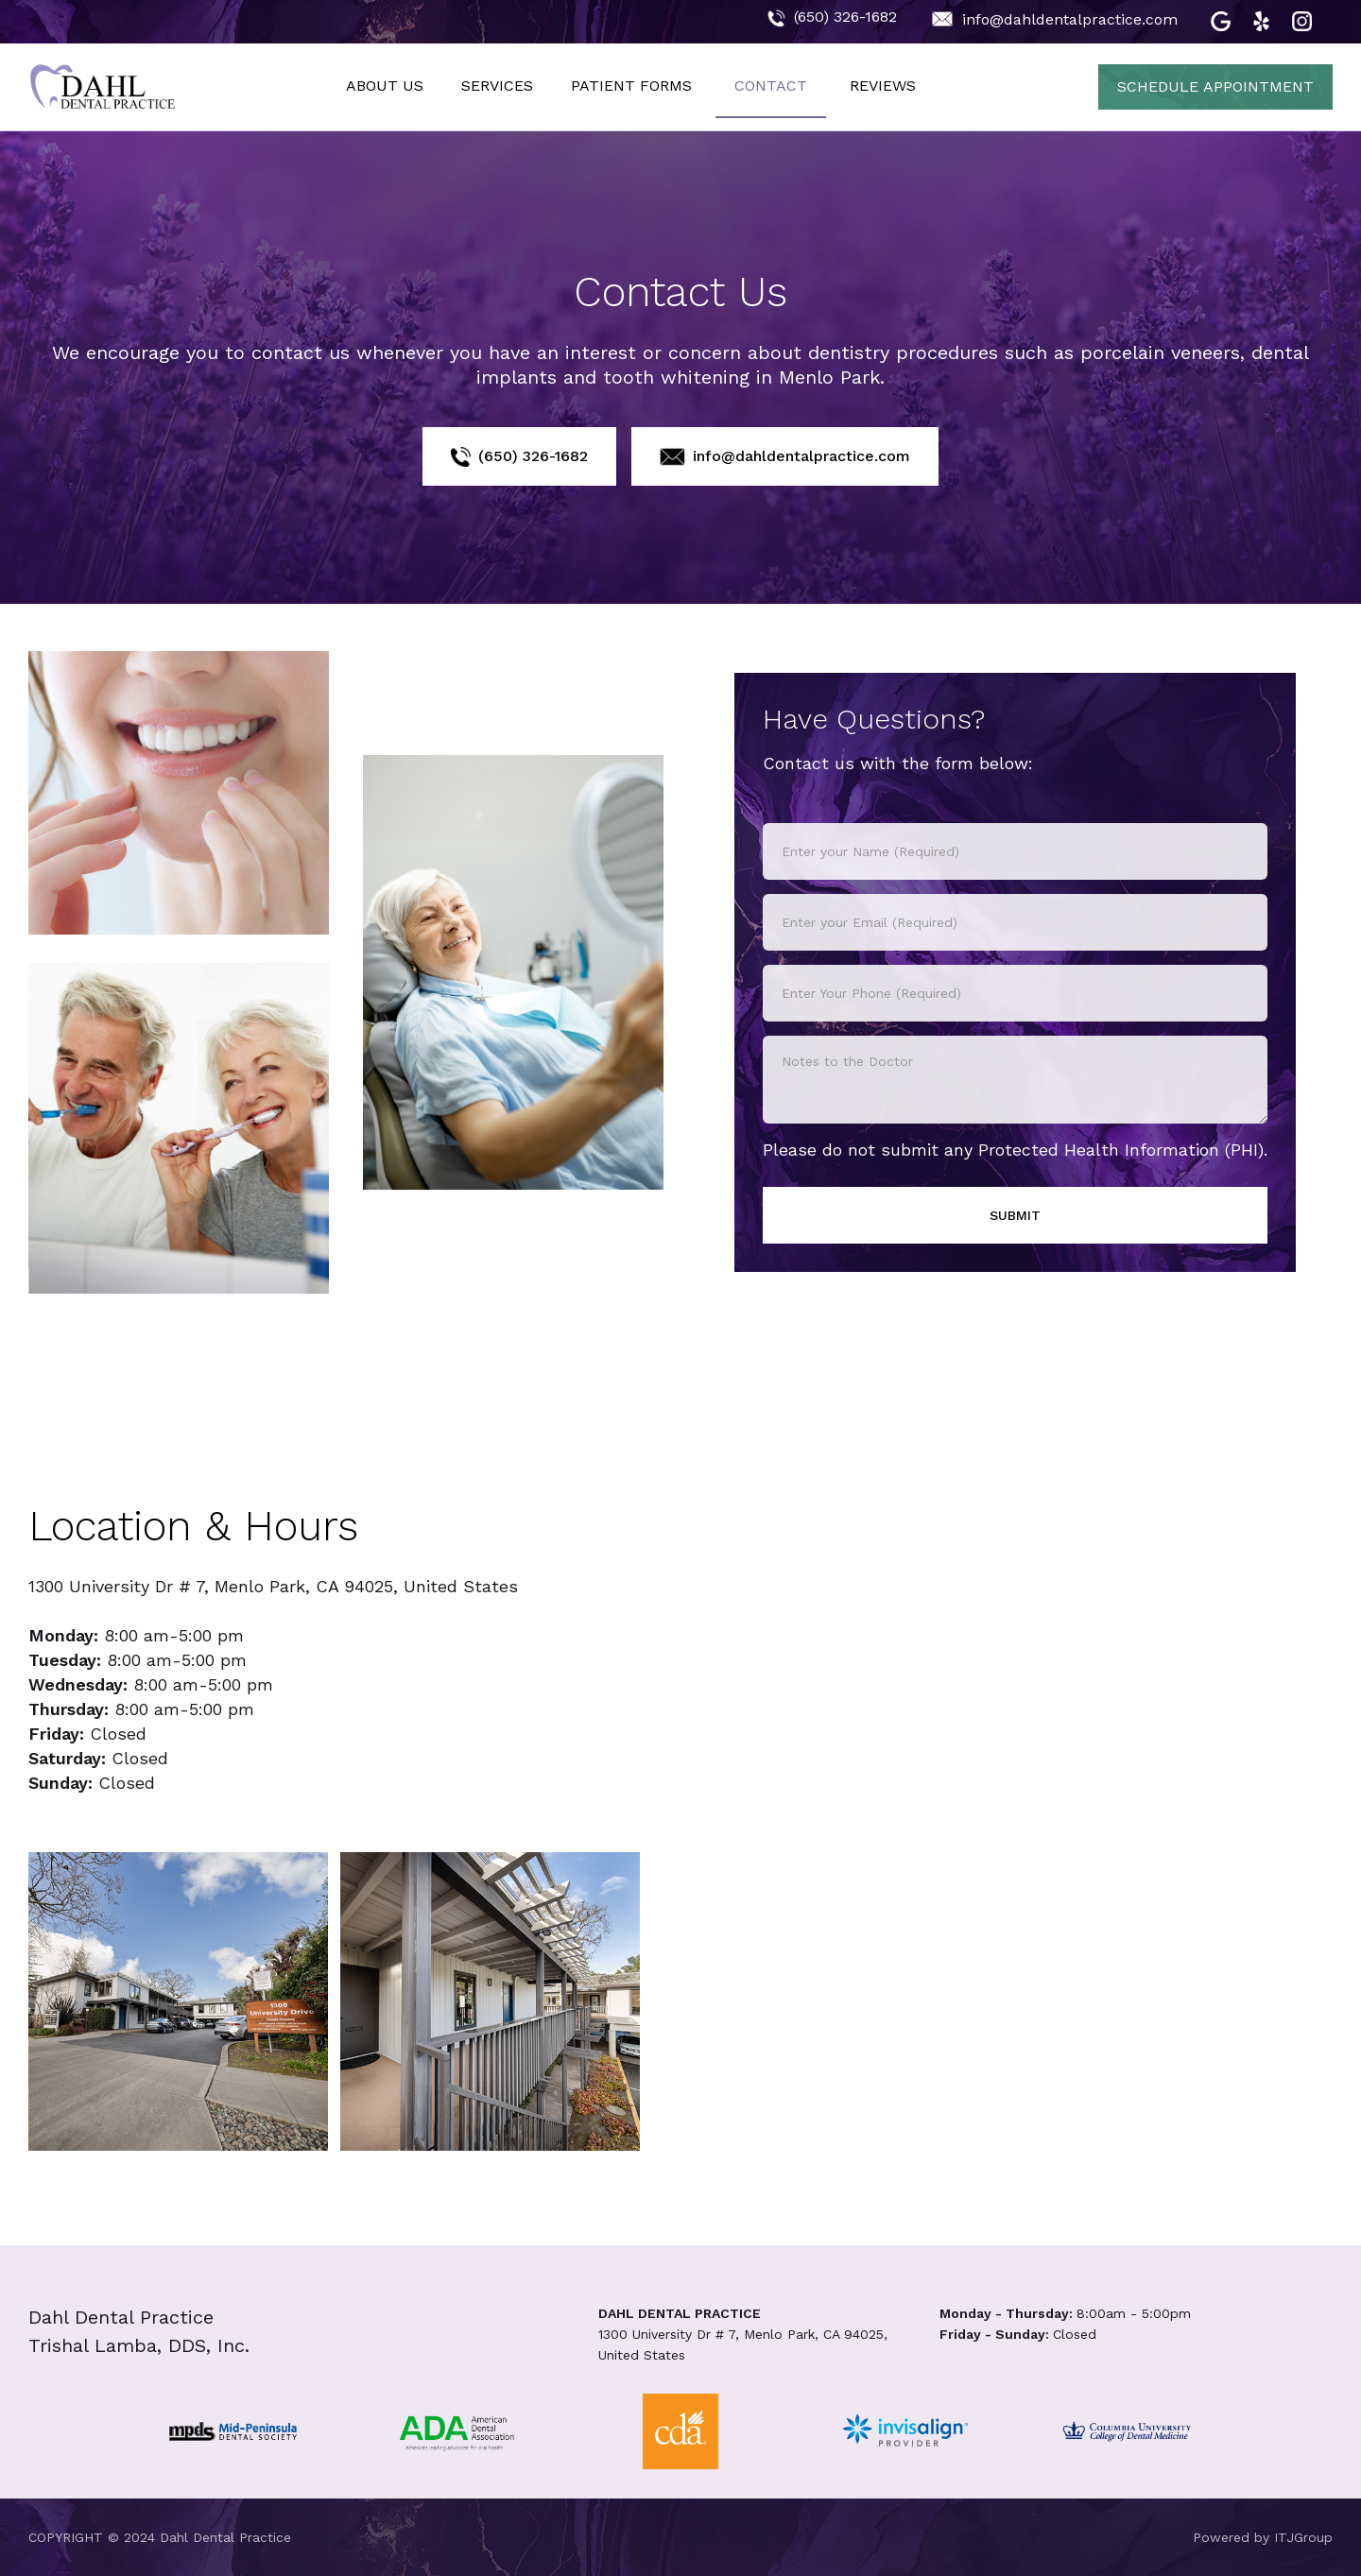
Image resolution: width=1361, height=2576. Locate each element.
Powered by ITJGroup (1263, 2537)
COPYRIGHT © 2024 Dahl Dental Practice (159, 2537)
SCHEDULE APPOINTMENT (1215, 86)
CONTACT (770, 85)
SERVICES (497, 85)
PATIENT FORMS (631, 85)
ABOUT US (384, 85)
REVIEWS (883, 85)
